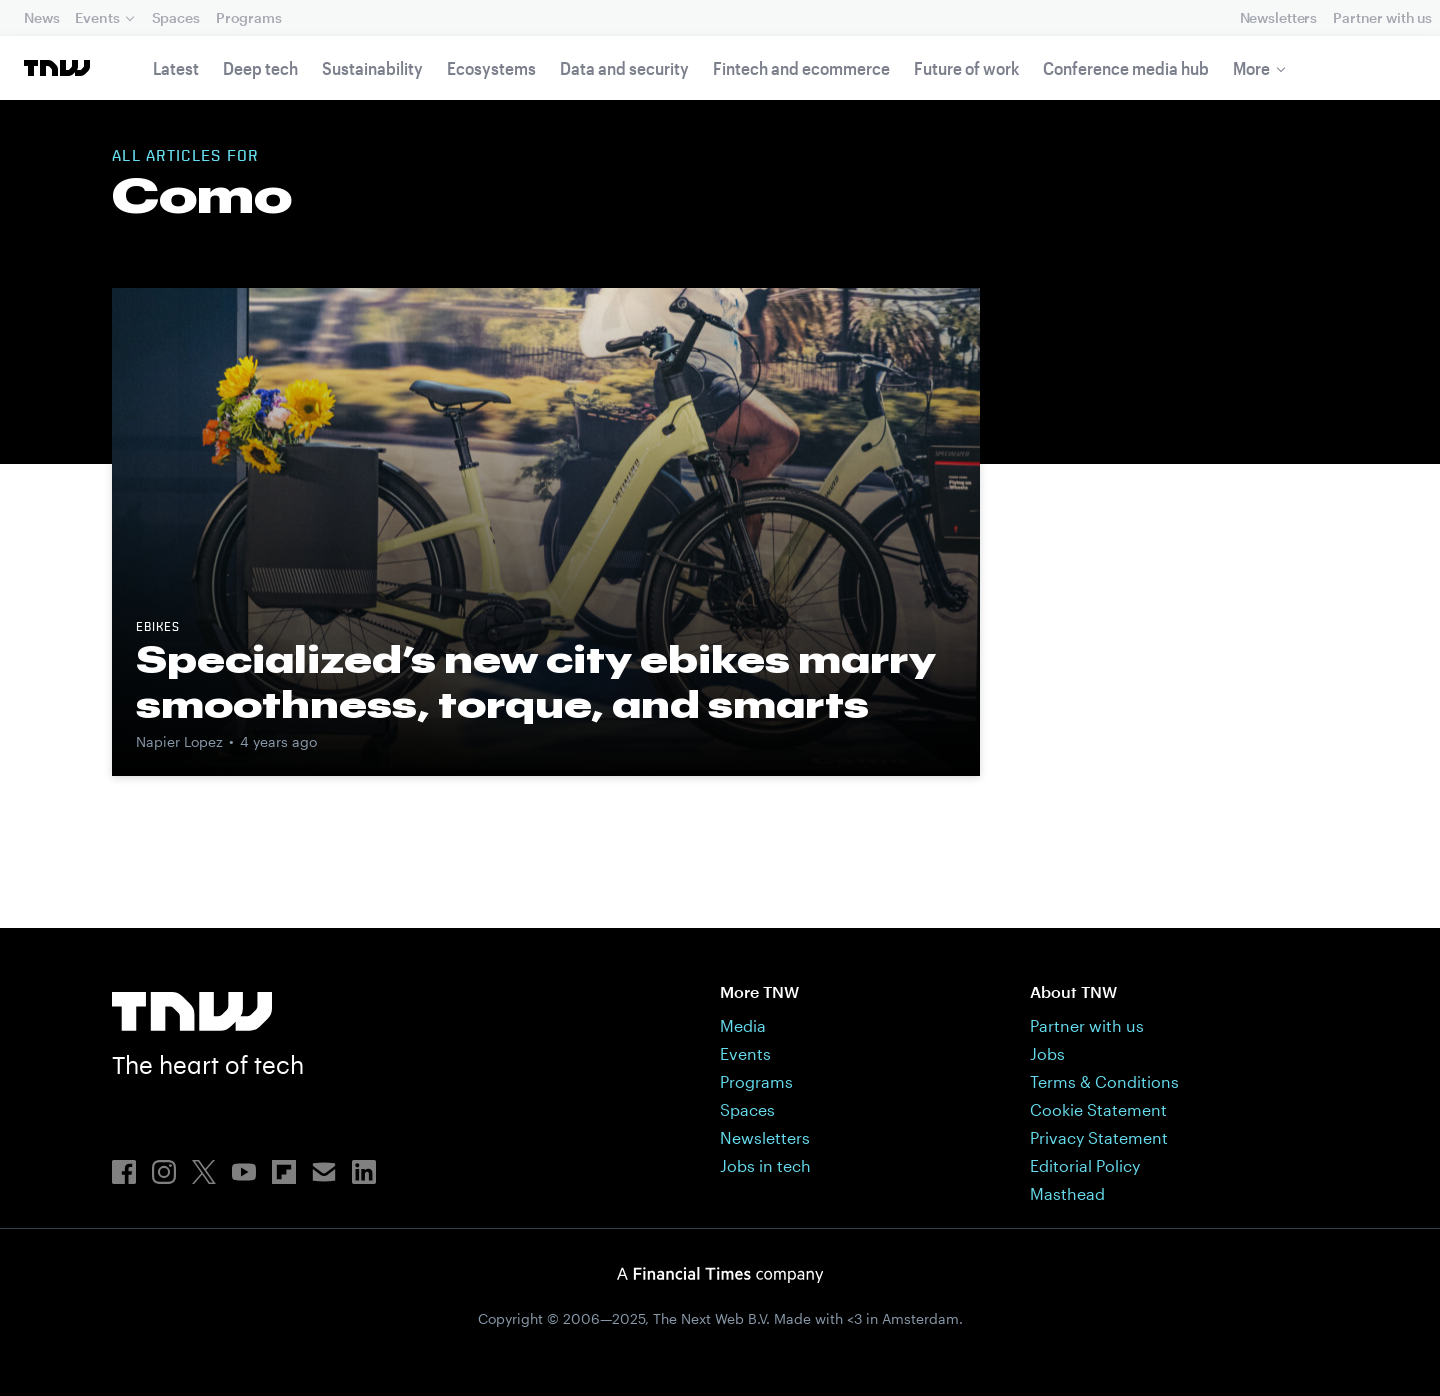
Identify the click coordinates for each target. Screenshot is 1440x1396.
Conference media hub (1126, 68)
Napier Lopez (179, 741)
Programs (249, 17)
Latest (176, 68)
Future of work (966, 68)
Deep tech (260, 68)
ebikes (158, 628)
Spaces (176, 17)
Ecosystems (491, 68)
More (1251, 68)
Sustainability (372, 68)
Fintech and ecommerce (801, 68)
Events (97, 17)
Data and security (624, 68)
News (41, 17)
